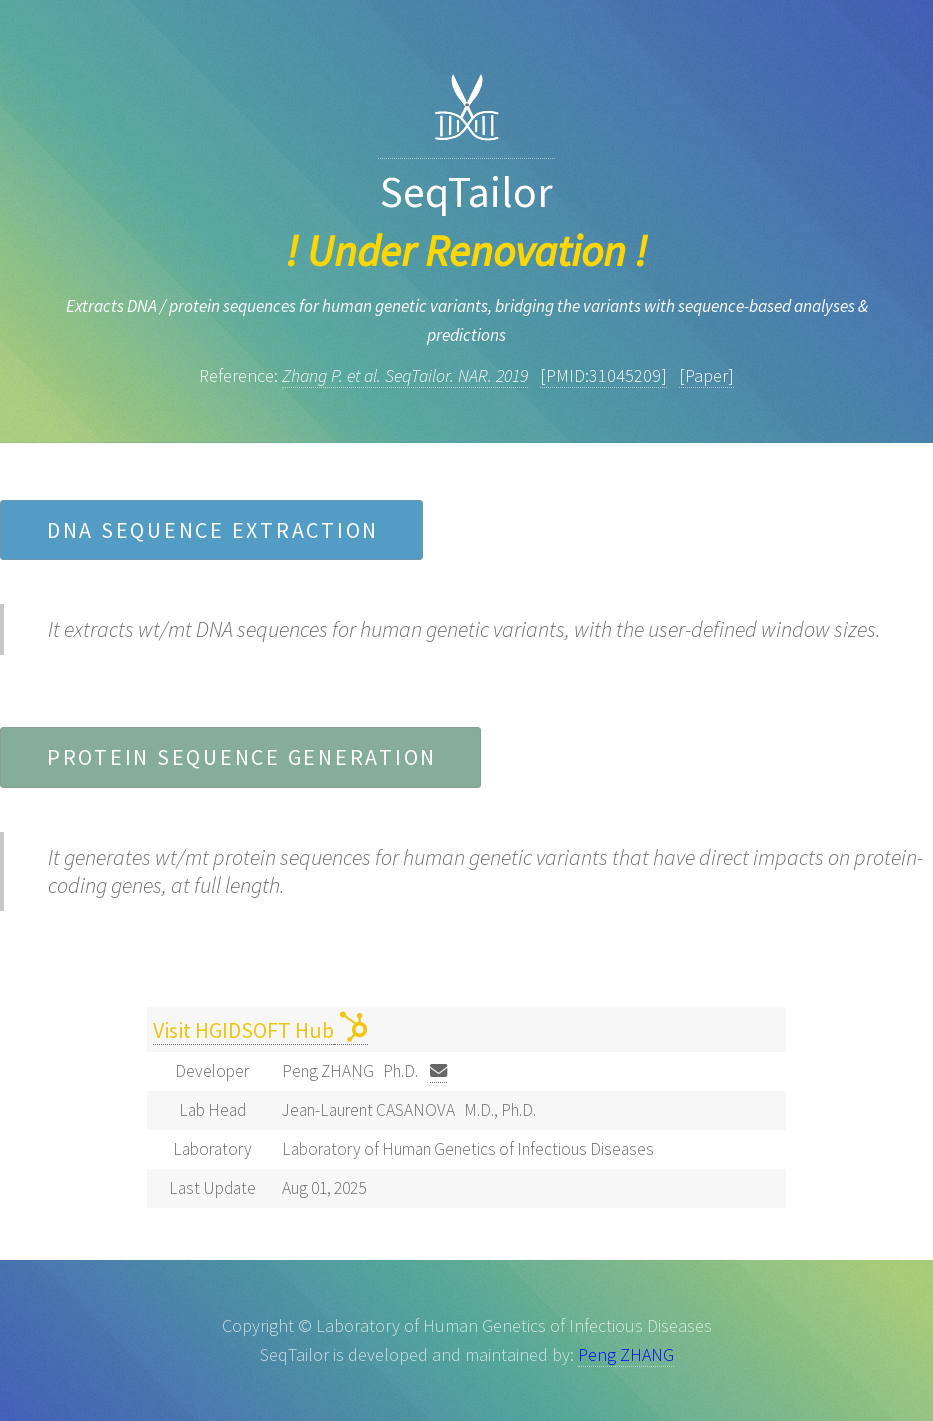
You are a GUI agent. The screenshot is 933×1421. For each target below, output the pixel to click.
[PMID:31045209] (603, 375)
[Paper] (706, 375)
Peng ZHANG (626, 1354)
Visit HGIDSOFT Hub (243, 1030)
